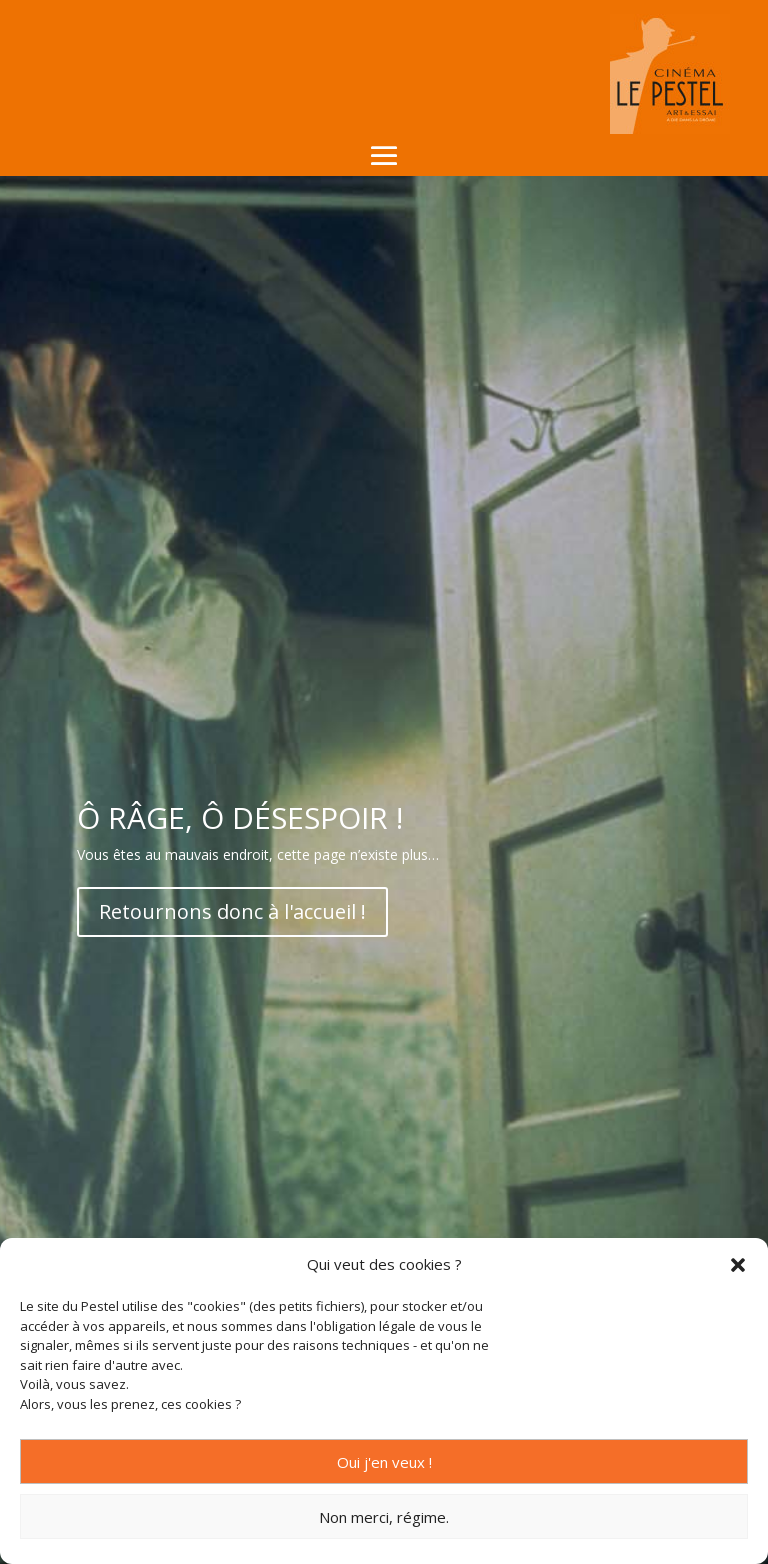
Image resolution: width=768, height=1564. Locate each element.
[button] (738, 1265)
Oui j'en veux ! (384, 1462)
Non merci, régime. (384, 1517)
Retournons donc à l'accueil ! (232, 911)
